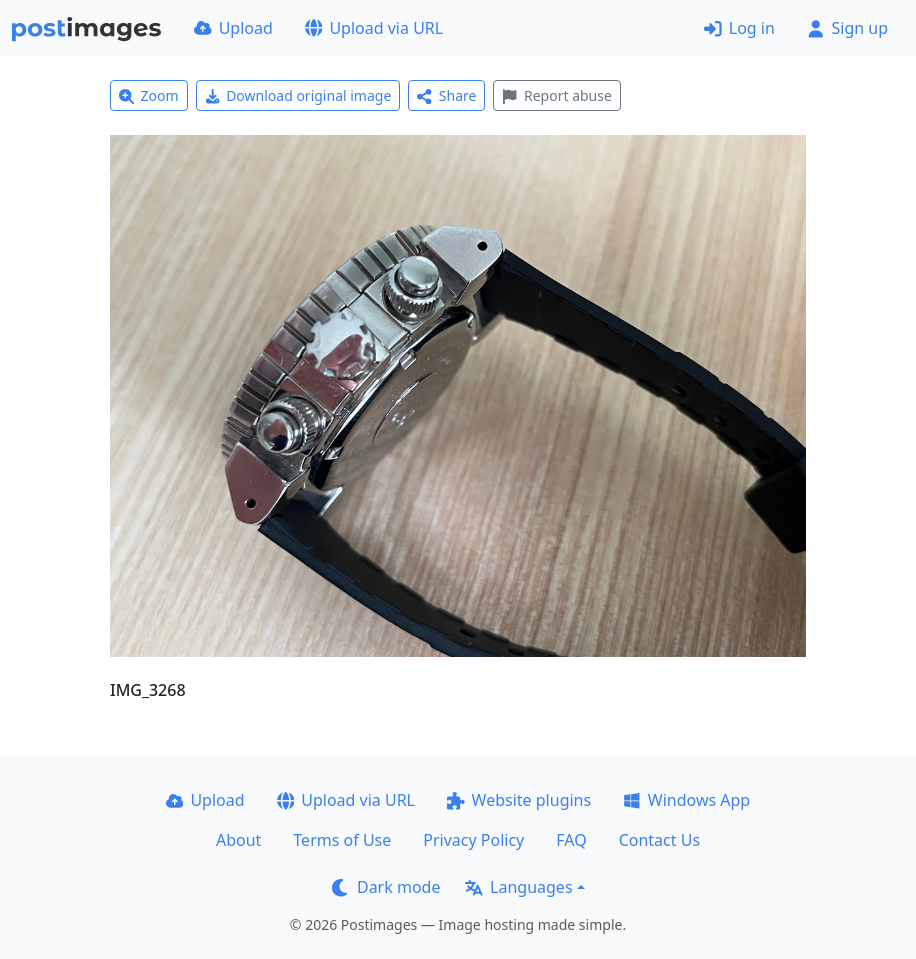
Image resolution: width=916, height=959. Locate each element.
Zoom (149, 95)
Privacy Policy (473, 840)
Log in (739, 28)
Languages (518, 887)
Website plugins (519, 800)
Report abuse (556, 95)
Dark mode (386, 887)
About (238, 840)
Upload (233, 28)
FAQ (571, 840)
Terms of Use (342, 840)
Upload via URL (374, 28)
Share (446, 95)
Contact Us (659, 840)
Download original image (298, 95)
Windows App (686, 800)
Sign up (847, 28)
